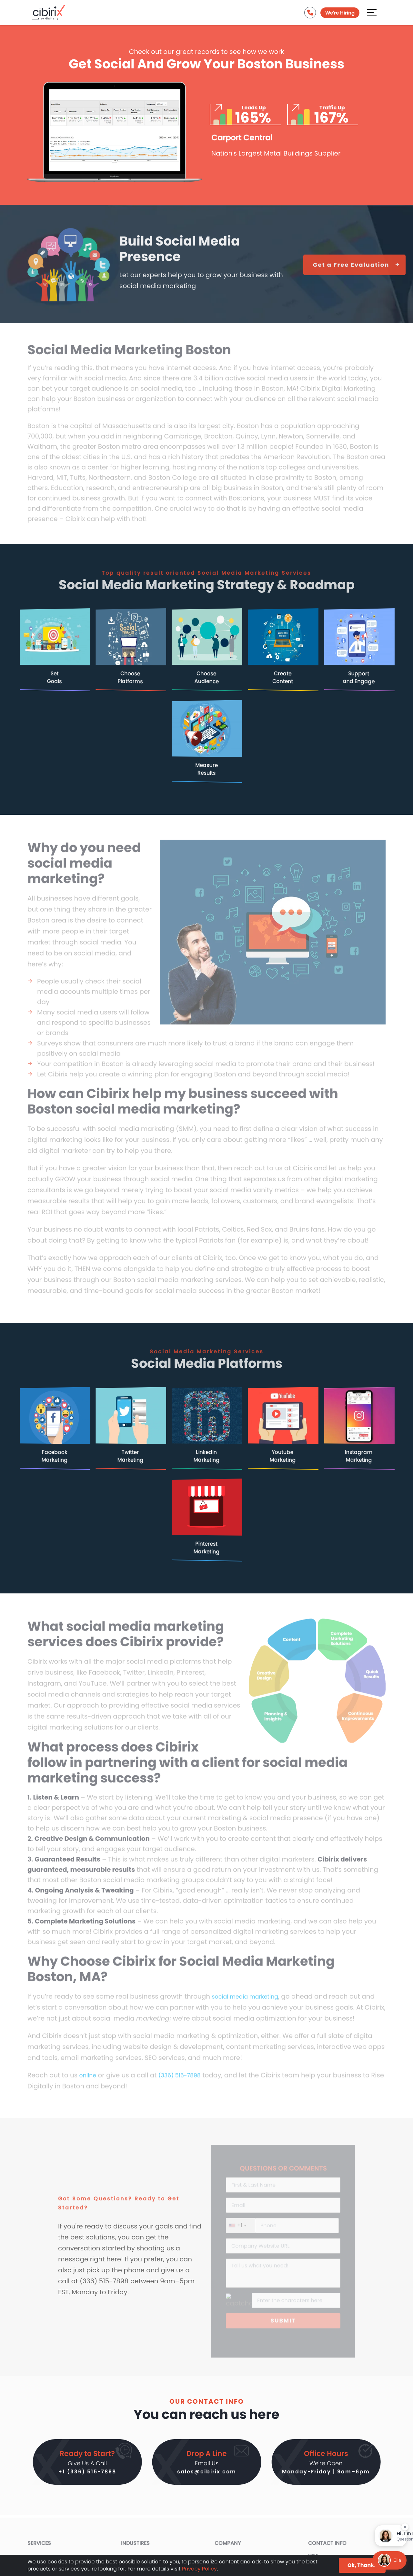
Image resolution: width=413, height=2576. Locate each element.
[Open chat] (389, 2560)
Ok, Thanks (362, 2565)
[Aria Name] (372, 13)
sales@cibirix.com (206, 2473)
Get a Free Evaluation (354, 271)
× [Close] (405, 2525)
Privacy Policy (199, 2568)
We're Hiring (339, 14)
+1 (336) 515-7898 (87, 2473)
